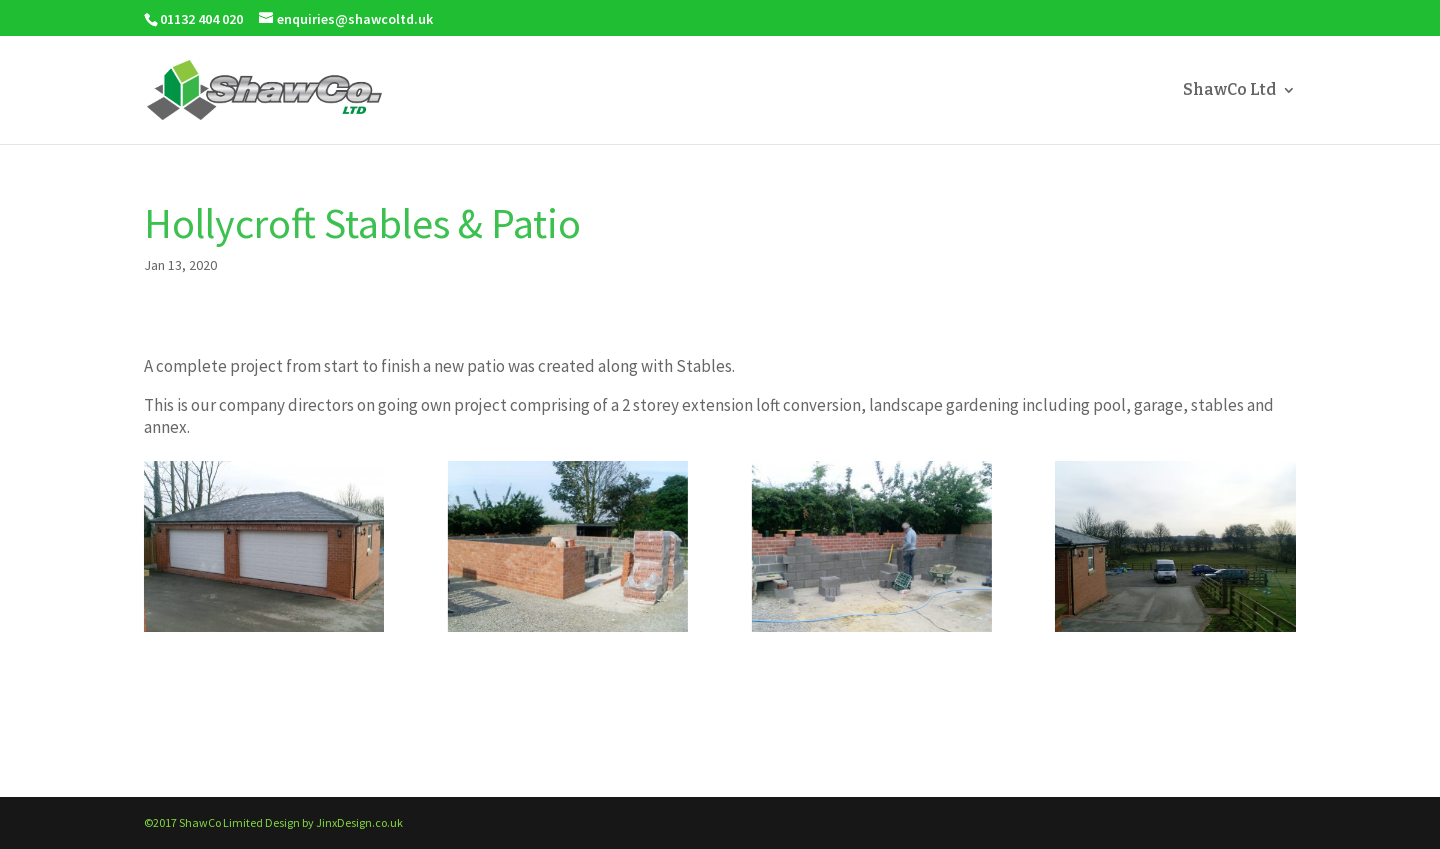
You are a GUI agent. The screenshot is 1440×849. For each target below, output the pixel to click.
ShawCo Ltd (1229, 91)
